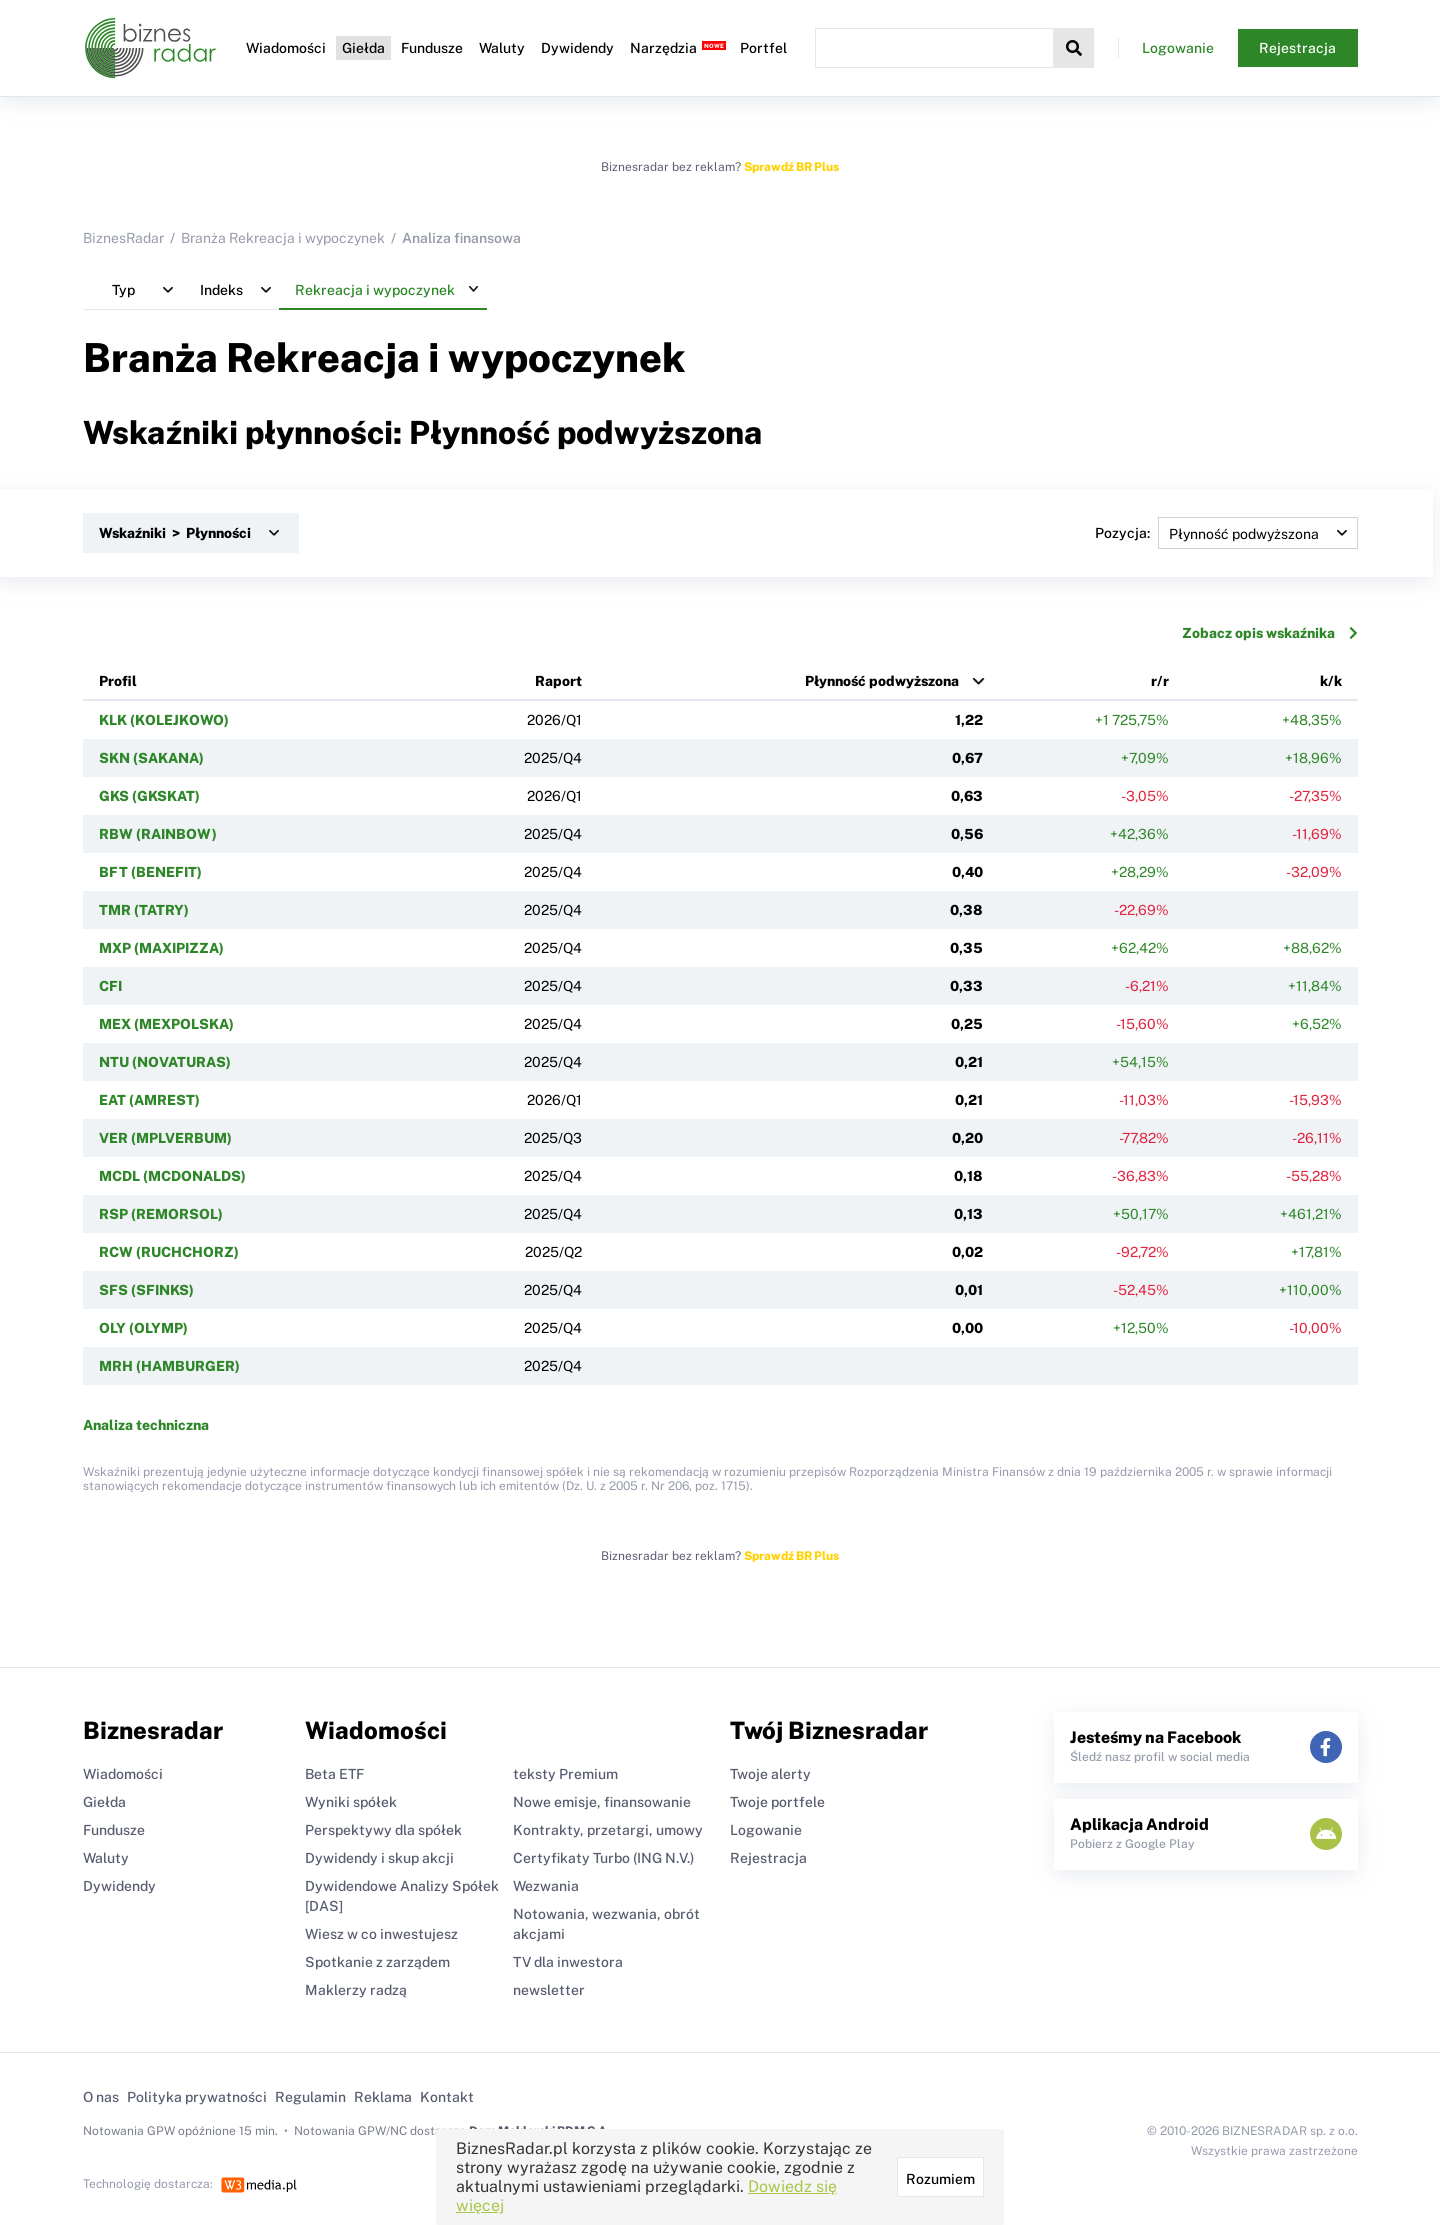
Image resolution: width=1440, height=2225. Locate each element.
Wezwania (546, 1886)
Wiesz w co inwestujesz (381, 1934)
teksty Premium (565, 1774)
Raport (558, 681)
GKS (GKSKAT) (149, 796)
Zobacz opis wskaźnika (1270, 633)
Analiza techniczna (146, 1425)
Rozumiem (940, 2179)
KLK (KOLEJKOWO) (164, 720)
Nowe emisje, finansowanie (602, 1802)
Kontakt (447, 2097)
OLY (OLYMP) (143, 1328)
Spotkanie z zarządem (377, 1962)
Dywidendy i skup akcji (379, 1858)
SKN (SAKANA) (151, 758)
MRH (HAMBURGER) (169, 1366)
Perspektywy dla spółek (383, 1830)
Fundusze (432, 48)
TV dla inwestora (568, 1962)
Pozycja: (1226, 533)
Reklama (383, 2097)
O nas (101, 2097)
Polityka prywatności (197, 2097)
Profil (118, 681)
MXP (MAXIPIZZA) (161, 948)
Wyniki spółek (351, 1802)
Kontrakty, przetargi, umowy (608, 1830)
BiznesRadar (123, 238)
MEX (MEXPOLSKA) (166, 1024)
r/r (1160, 681)
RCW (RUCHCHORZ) (169, 1252)
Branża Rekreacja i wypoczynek (283, 238)
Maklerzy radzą (356, 1990)
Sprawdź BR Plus (791, 167)
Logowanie (1178, 48)
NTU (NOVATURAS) (165, 1062)
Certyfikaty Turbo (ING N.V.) (603, 1858)
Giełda (363, 48)
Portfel (763, 48)
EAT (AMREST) (149, 1100)
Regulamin (310, 2097)
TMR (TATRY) (144, 910)
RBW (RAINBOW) (158, 834)
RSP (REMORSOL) (161, 1214)
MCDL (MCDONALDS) (172, 1176)
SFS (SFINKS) (146, 1290)
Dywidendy (577, 48)
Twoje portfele (777, 1802)
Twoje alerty (770, 1774)
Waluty (502, 48)
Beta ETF (334, 1774)
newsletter (549, 1990)
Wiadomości (286, 48)
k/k (1331, 681)
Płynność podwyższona (882, 681)
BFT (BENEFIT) (150, 872)
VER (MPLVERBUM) (165, 1138)
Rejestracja (1297, 48)
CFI (110, 986)
